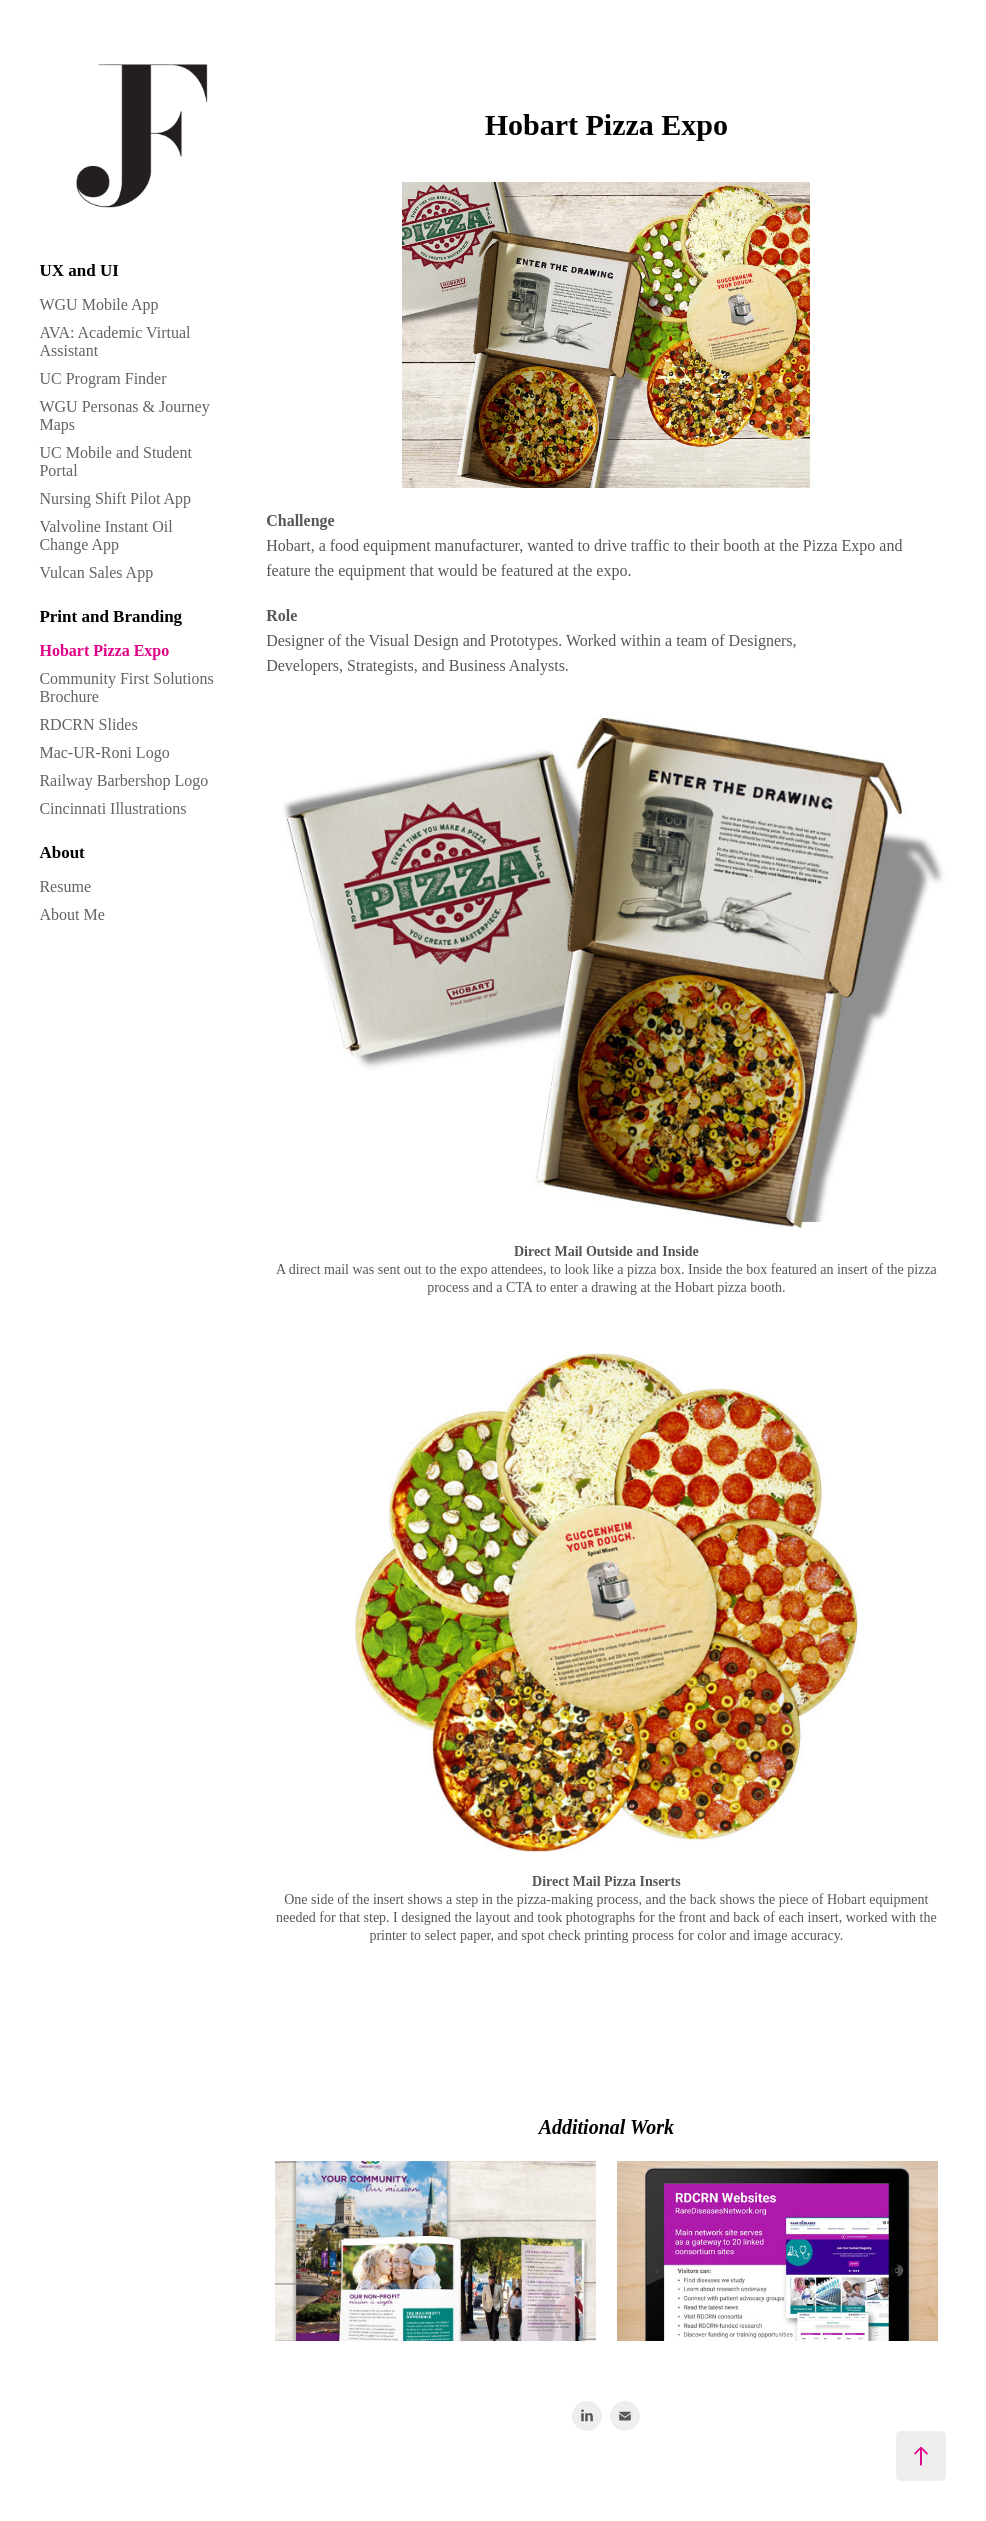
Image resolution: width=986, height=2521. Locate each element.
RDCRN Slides (88, 724)
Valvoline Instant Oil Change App (105, 535)
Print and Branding (110, 616)
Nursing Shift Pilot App (115, 498)
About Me (71, 914)
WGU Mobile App (98, 304)
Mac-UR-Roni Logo (104, 752)
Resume (65, 886)
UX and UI (78, 270)
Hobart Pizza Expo (104, 650)
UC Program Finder (102, 378)
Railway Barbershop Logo (123, 780)
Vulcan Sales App (96, 572)
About (61, 852)
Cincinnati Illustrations (112, 808)
